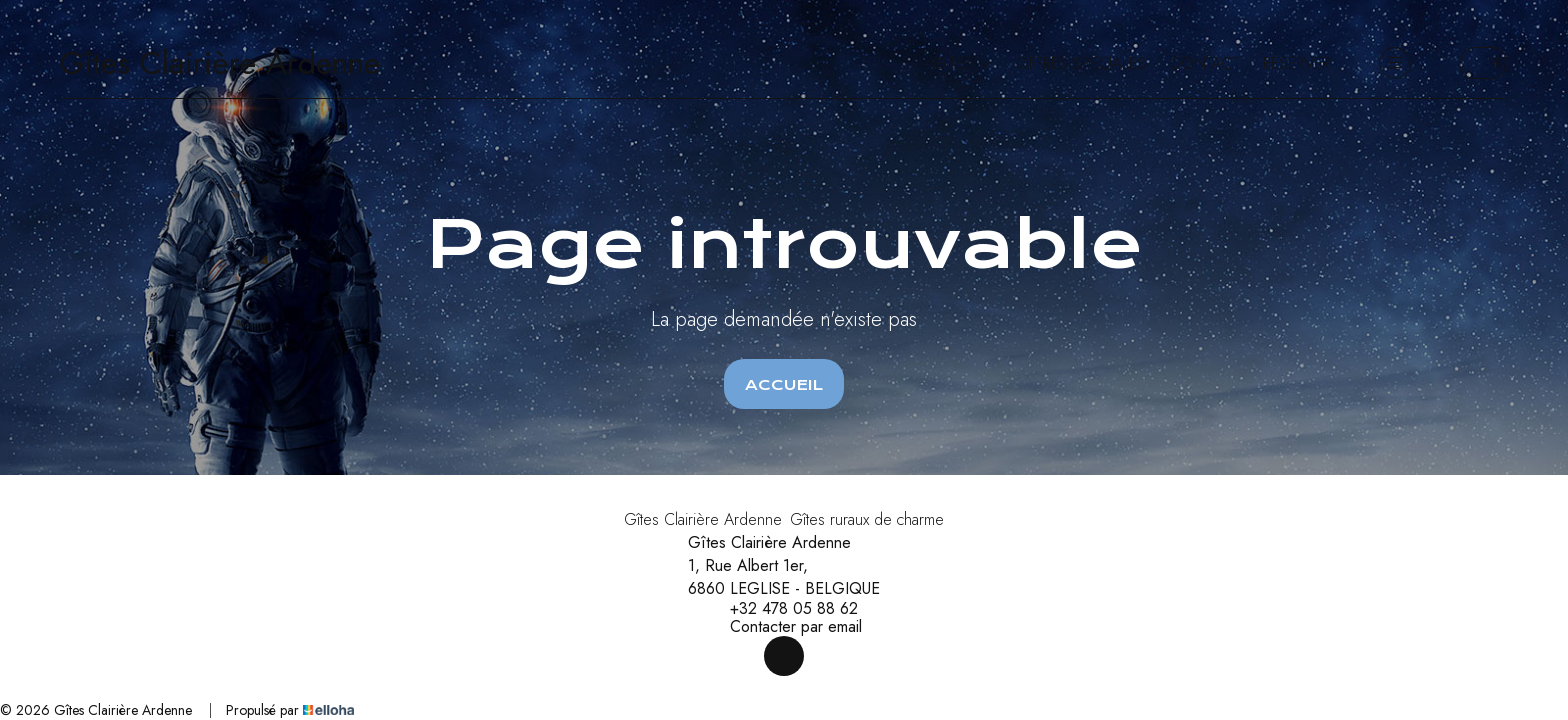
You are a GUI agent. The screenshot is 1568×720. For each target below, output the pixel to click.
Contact (1204, 63)
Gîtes (962, 63)
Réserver (1296, 63)
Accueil (784, 385)
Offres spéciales (1081, 63)
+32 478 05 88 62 (782, 609)
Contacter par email (784, 627)
